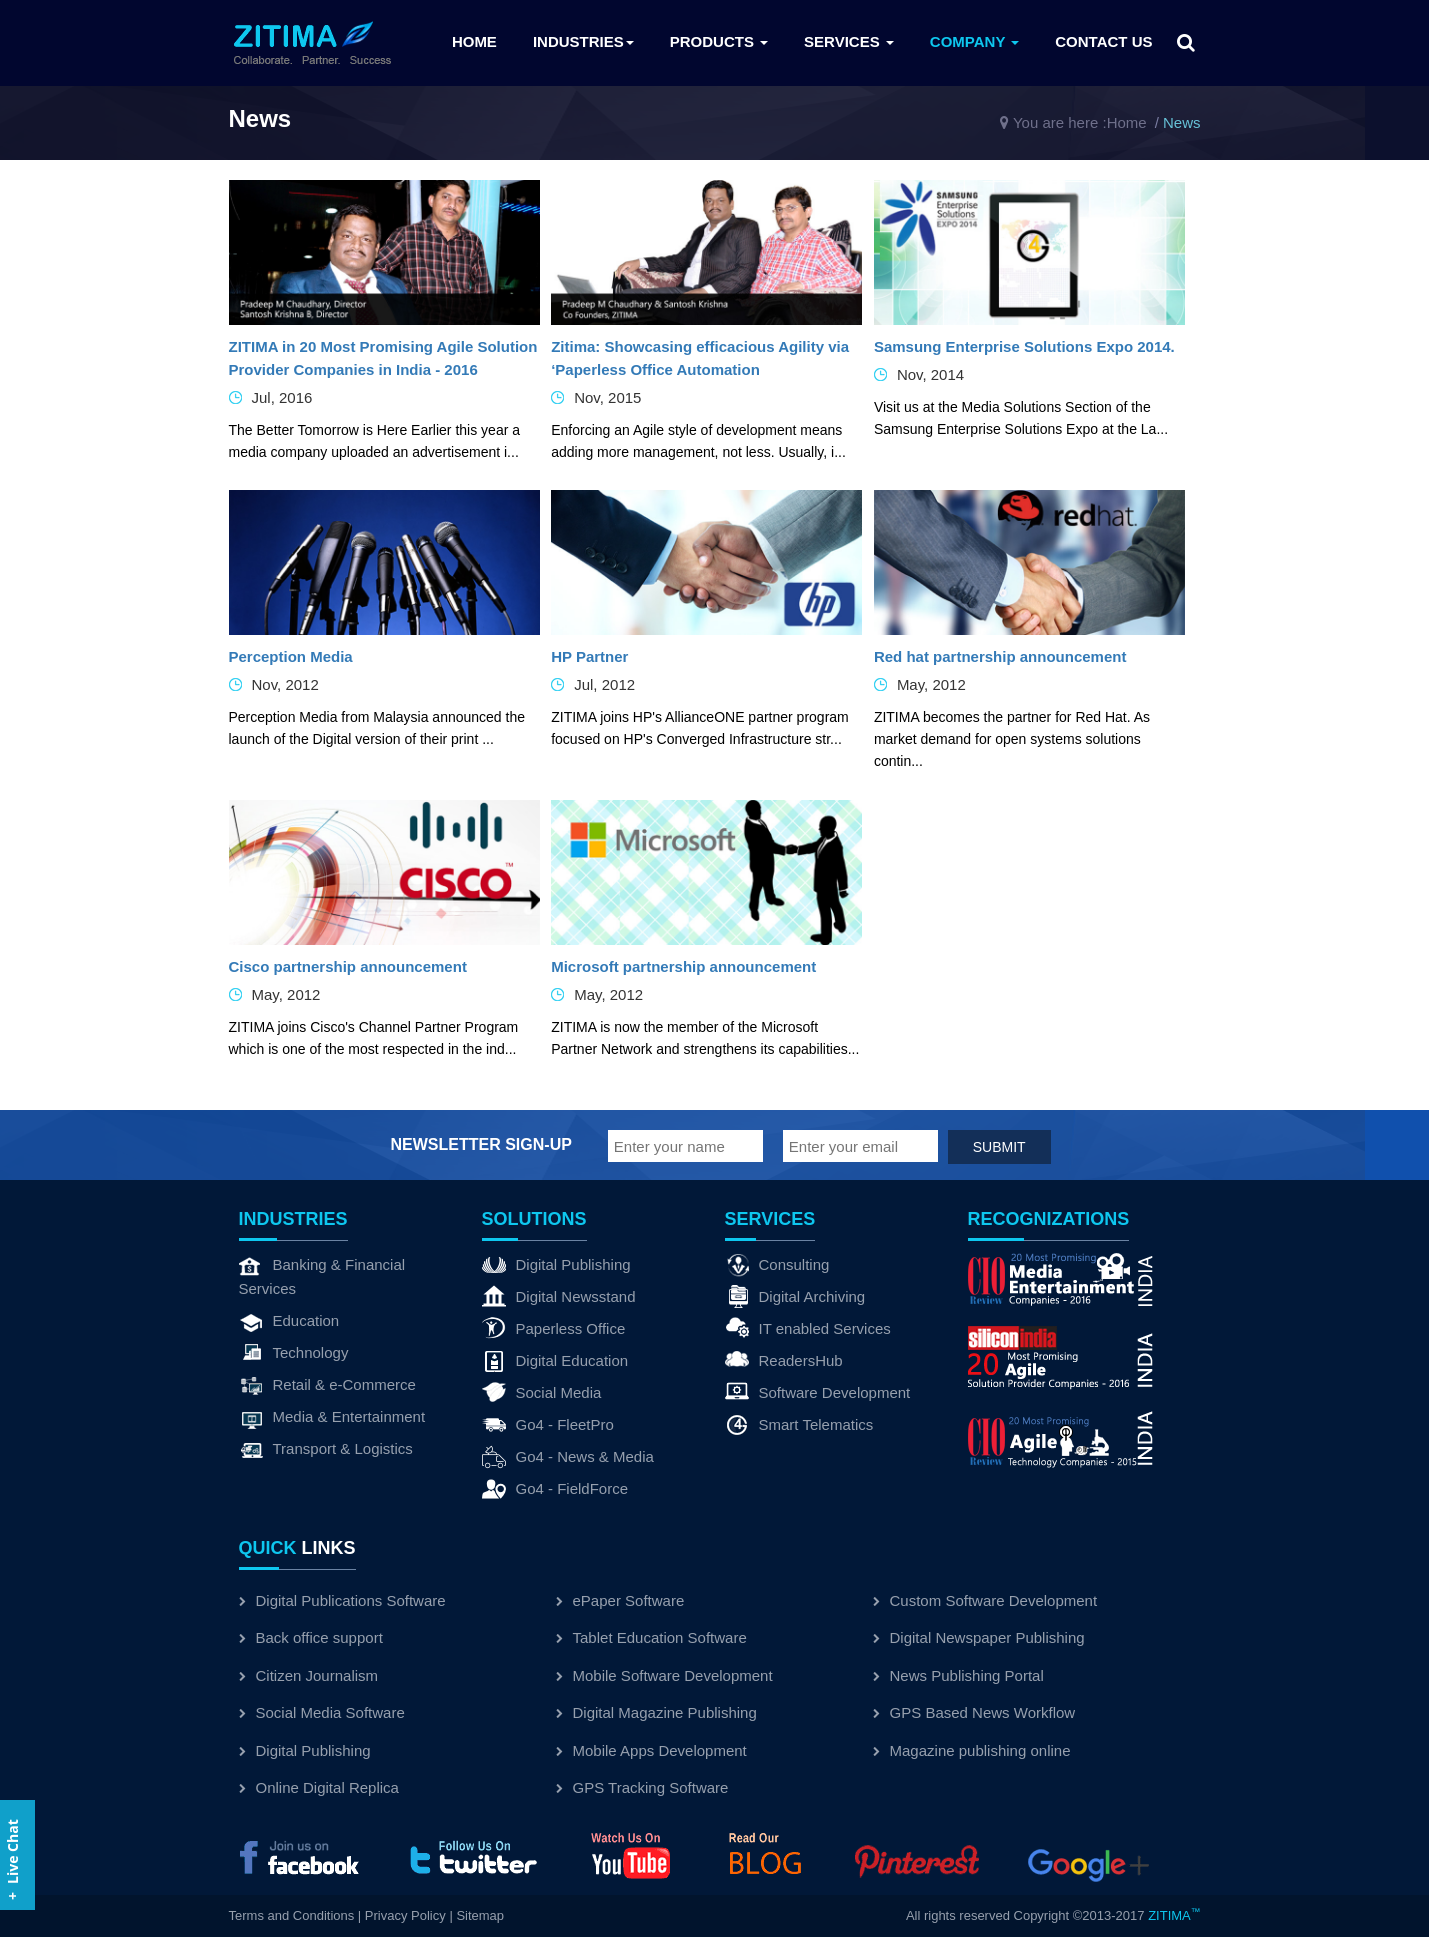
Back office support (311, 1637)
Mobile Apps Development (651, 1750)
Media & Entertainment (332, 1417)
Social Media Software (322, 1712)
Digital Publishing (556, 1265)
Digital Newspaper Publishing (979, 1637)
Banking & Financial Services (322, 1275)
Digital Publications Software (342, 1600)
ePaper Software (620, 1600)
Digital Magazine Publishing (656, 1712)
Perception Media (291, 656)
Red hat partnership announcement (1000, 656)
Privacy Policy (405, 1915)
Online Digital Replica (319, 1787)
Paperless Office (554, 1329)
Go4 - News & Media (568, 1457)
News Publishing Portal (958, 1675)
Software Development (818, 1393)
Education (289, 1321)
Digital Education (555, 1361)
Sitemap (480, 1915)
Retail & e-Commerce (327, 1385)
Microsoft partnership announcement (683, 966)
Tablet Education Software (651, 1637)
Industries (583, 41)
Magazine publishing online (972, 1750)
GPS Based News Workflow (974, 1712)
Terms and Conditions (292, 1915)
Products (719, 41)
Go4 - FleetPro (548, 1425)
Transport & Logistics (326, 1449)
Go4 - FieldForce (555, 1489)
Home (474, 41)
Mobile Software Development (664, 1675)
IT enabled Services (808, 1329)
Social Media (542, 1393)
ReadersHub (784, 1361)
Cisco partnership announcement (348, 966)
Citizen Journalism (309, 1675)
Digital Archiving (795, 1297)
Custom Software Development (985, 1600)
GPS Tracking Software (642, 1787)
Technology (294, 1353)
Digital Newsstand (559, 1297)
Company (974, 41)
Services (849, 41)
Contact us (1103, 41)
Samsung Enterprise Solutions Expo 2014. (1024, 346)
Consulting (777, 1265)
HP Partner (589, 656)
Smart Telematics (799, 1425)
